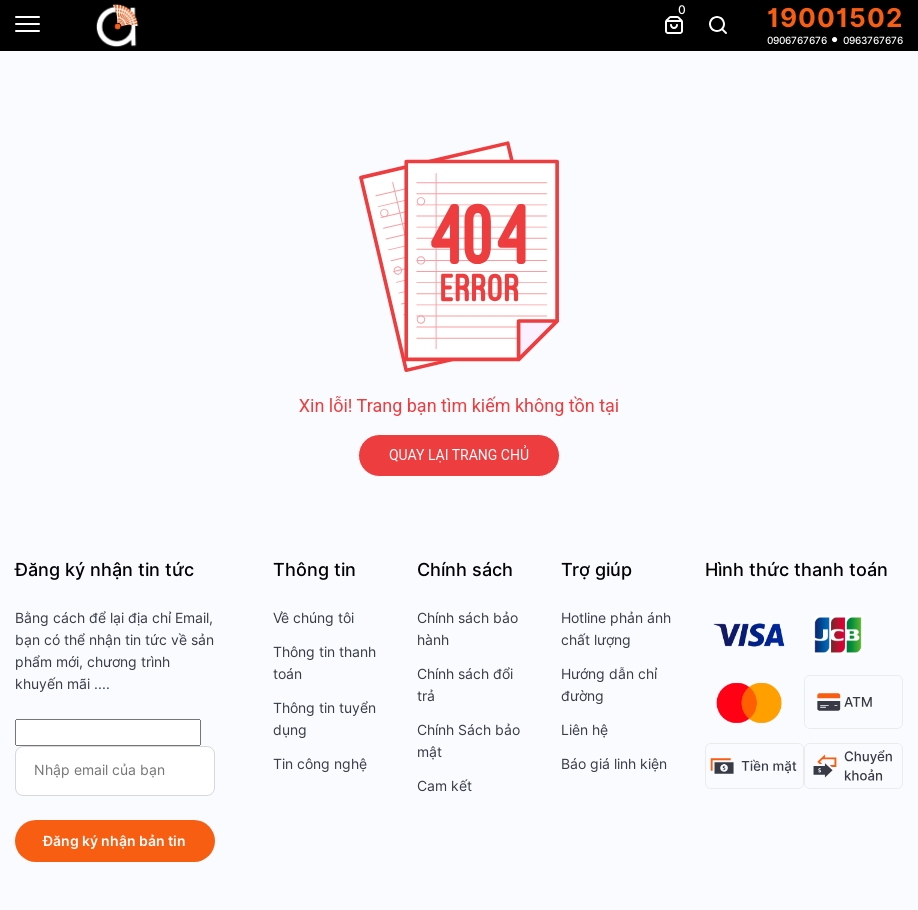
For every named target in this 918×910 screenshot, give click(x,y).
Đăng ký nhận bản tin (114, 841)
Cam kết (444, 786)
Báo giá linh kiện (614, 764)
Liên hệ (584, 730)
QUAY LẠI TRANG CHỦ (459, 455)
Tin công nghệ (320, 764)
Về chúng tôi (313, 618)
